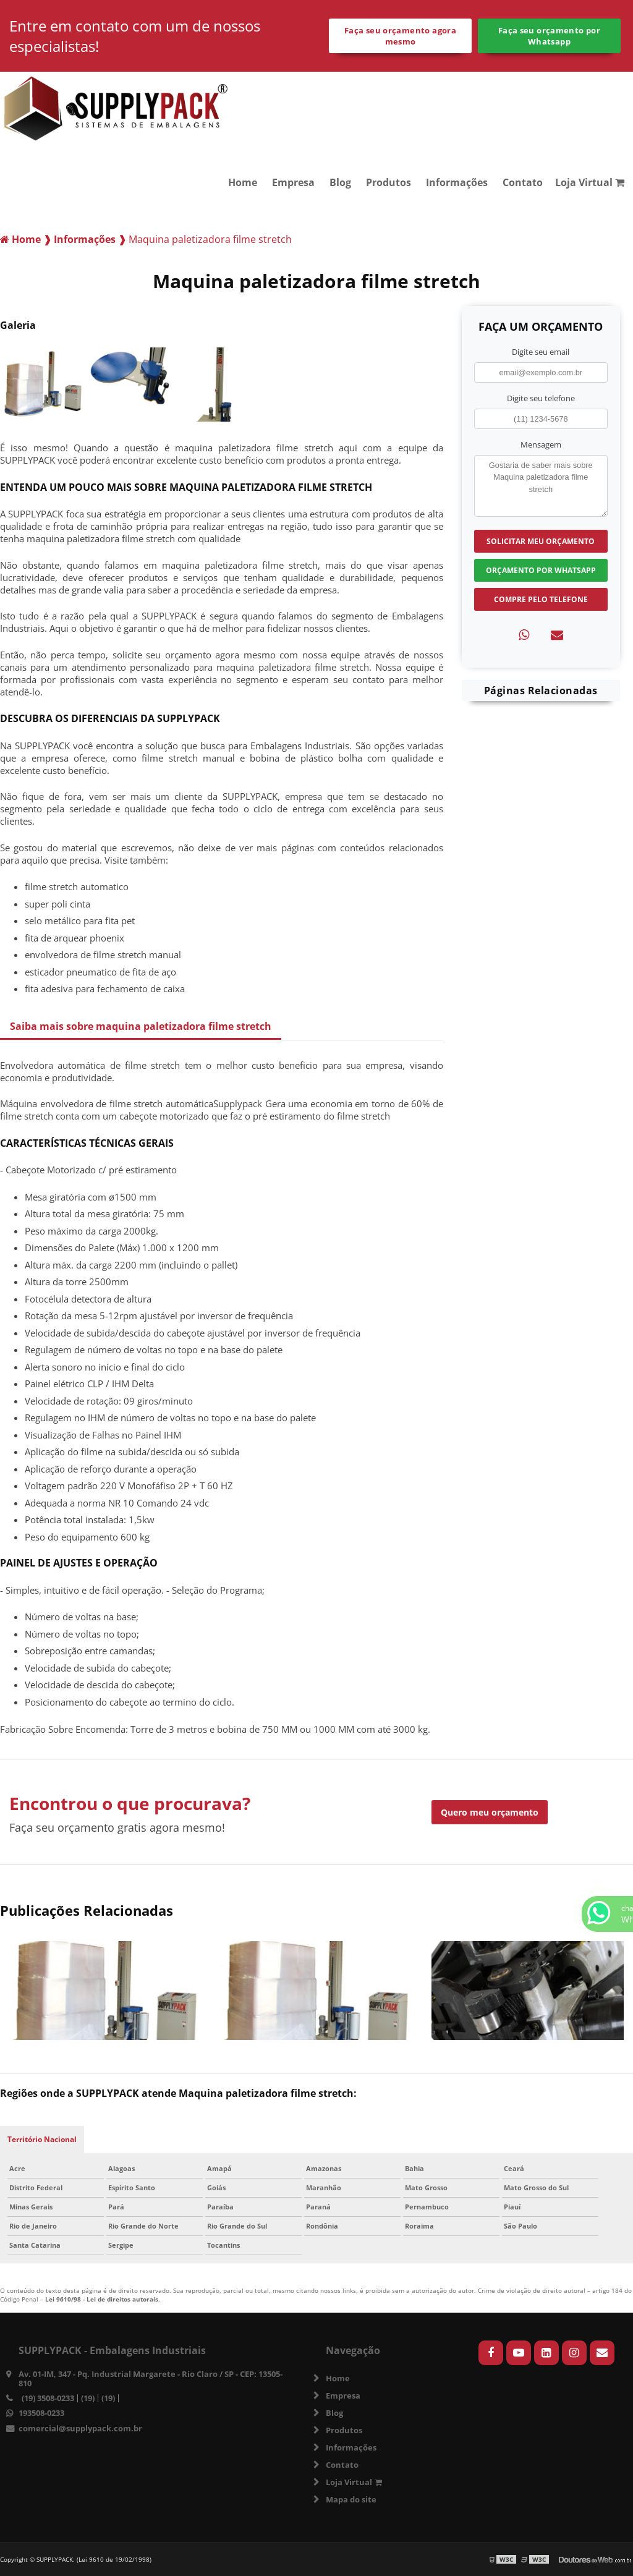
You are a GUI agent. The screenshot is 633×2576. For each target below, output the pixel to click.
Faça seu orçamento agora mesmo (400, 36)
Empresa (293, 182)
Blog (340, 182)
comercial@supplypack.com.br (80, 2428)
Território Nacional (42, 2139)
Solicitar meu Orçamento (540, 541)
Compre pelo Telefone (541, 599)
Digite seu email (540, 351)
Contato (523, 182)
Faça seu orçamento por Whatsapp (549, 36)
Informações (457, 182)
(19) (88, 2398)
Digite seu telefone (541, 398)
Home (242, 182)
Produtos (388, 182)
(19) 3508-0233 (48, 2398)
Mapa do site (351, 2499)
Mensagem (540, 444)
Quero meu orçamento (489, 1812)
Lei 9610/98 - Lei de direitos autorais (101, 2299)
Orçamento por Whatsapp (541, 570)
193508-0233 (41, 2412)
